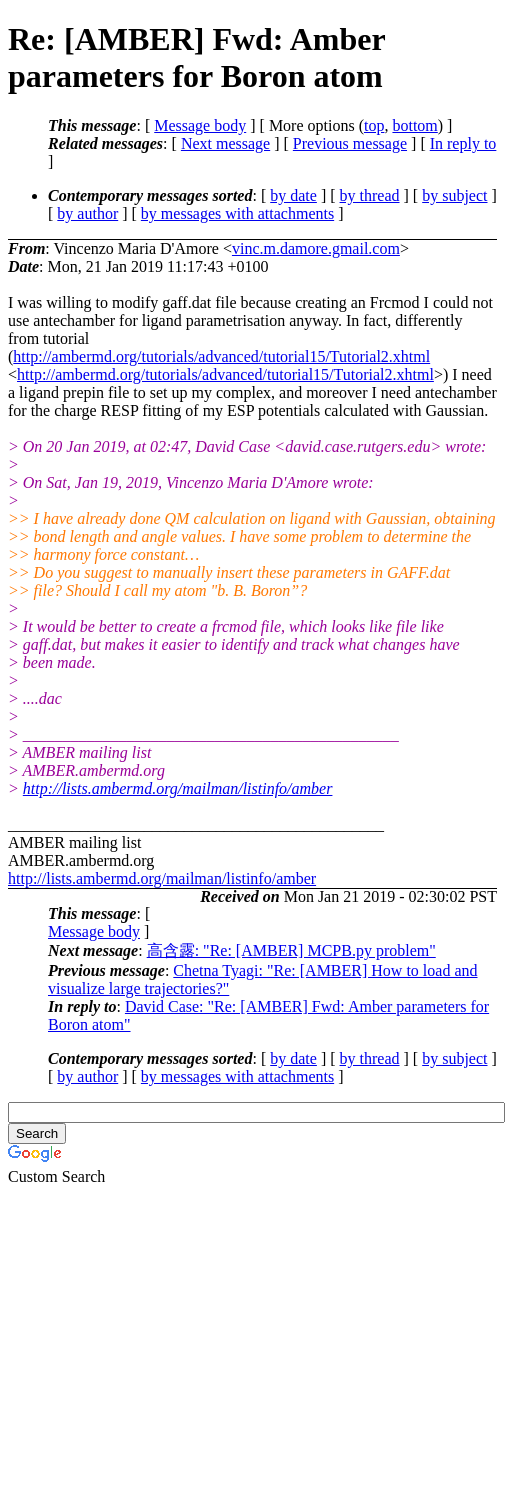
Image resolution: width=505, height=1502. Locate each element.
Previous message (350, 143)
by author (87, 213)
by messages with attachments (237, 213)
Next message (225, 143)
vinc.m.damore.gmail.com (316, 248)
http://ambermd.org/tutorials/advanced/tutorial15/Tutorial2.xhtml (221, 356)
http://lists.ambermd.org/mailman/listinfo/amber (178, 788)
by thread (370, 195)
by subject (454, 195)
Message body (200, 125)
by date (293, 195)
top (374, 125)
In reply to (463, 143)
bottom (414, 125)
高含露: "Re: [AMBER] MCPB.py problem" (291, 950)
